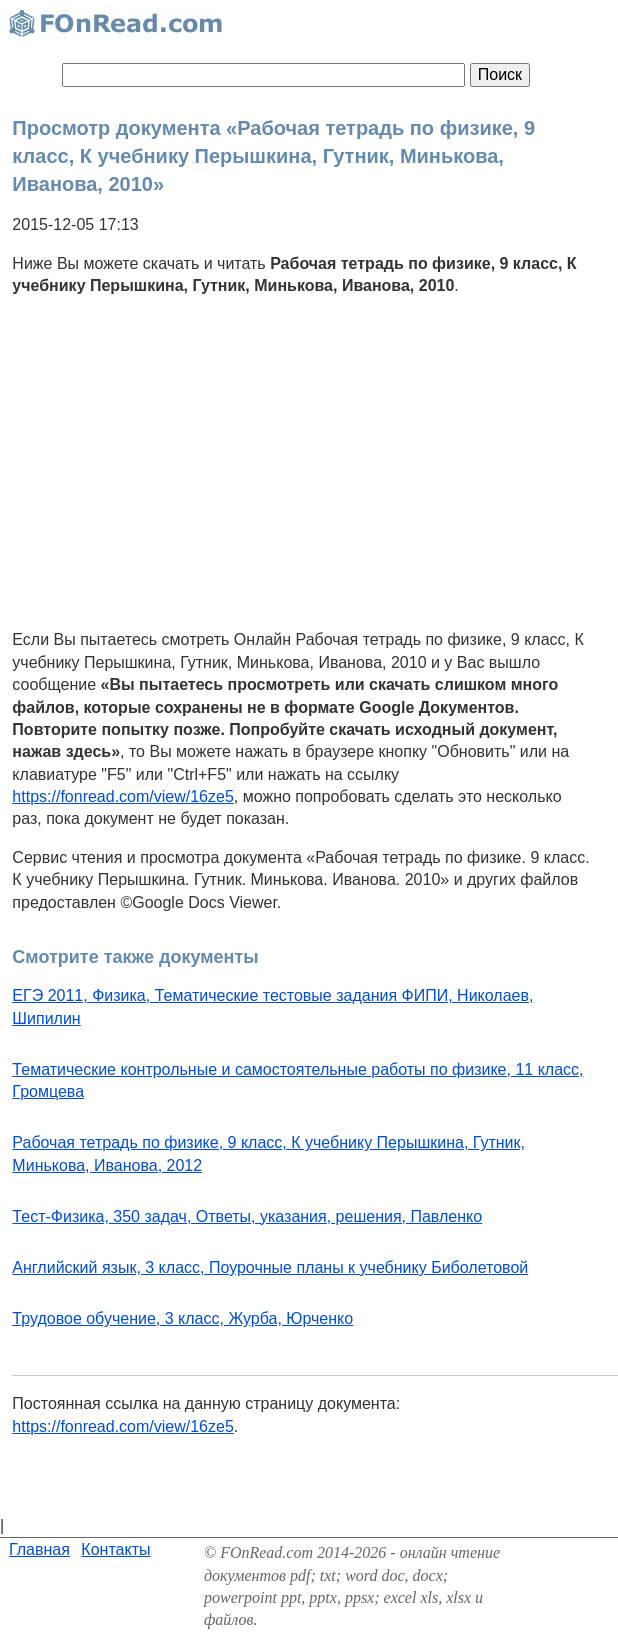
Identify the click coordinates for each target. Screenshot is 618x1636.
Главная (39, 1549)
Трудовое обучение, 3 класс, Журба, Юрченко (182, 1318)
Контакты (115, 1549)
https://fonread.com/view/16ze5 (122, 796)
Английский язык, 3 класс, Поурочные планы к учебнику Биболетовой (270, 1267)
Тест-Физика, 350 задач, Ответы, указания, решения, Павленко (247, 1216)
